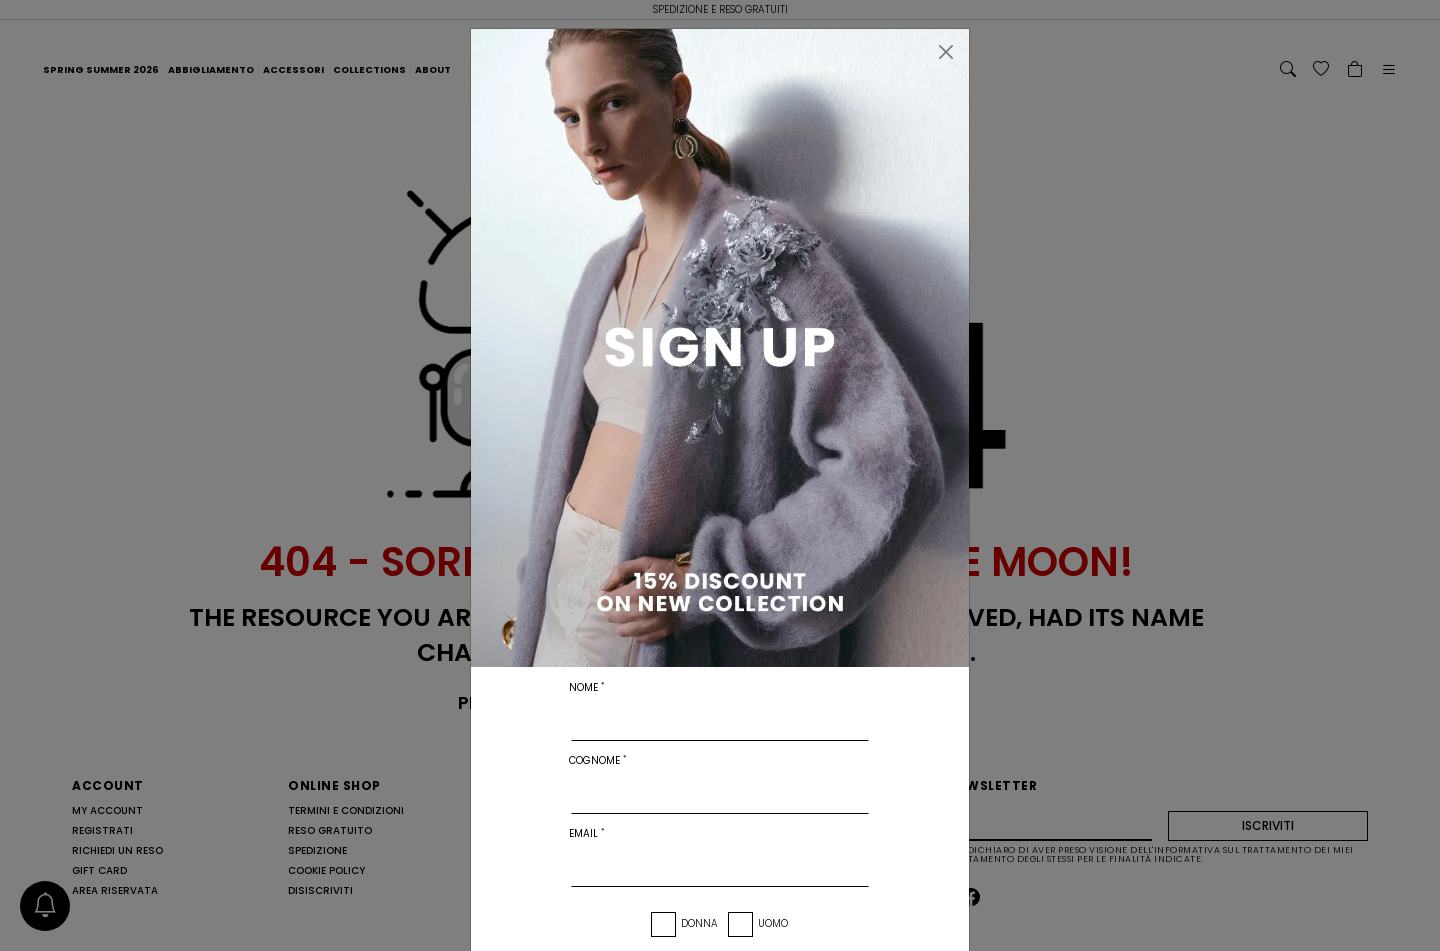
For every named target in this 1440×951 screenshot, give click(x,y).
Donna (699, 923)
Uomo (773, 923)
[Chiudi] (946, 52)
